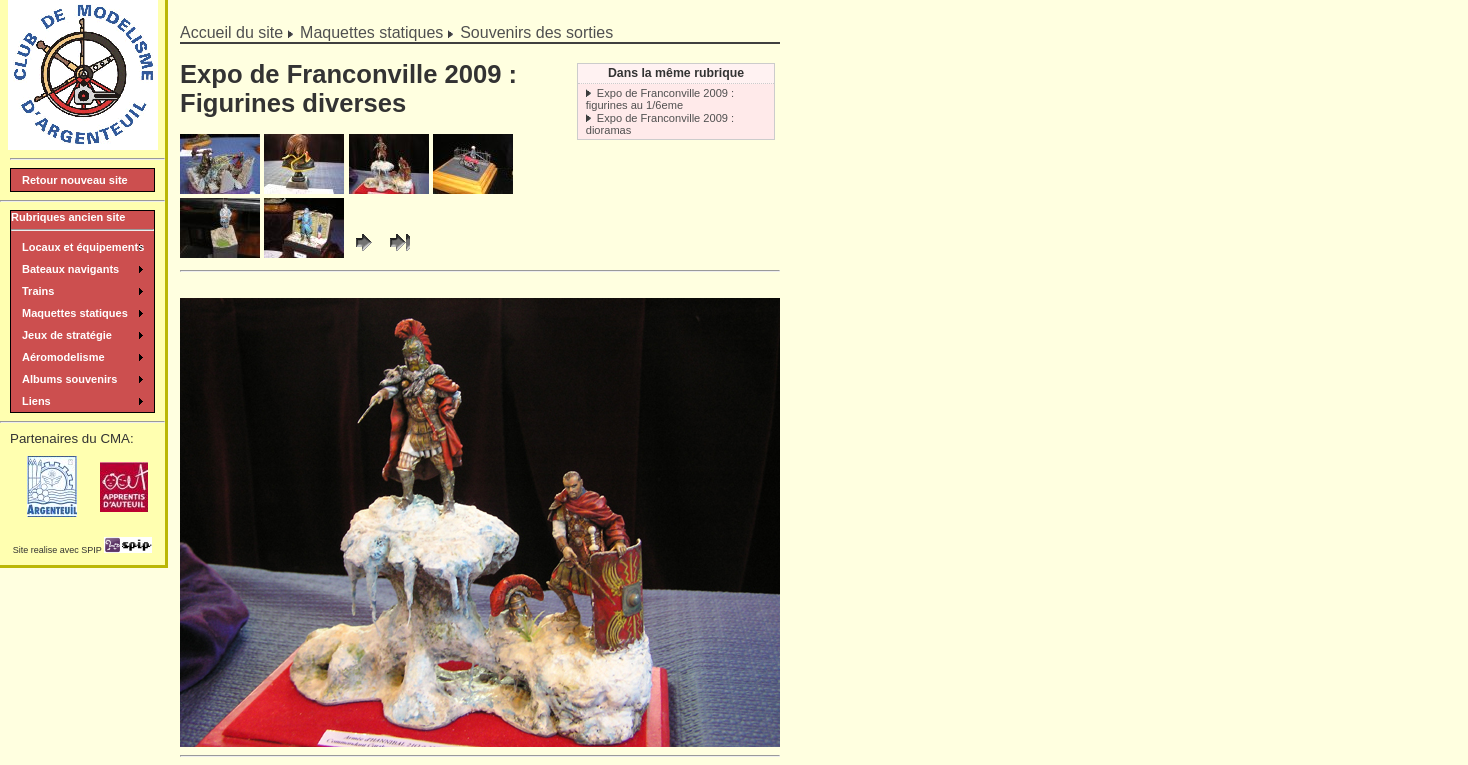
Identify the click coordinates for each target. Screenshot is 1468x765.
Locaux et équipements (83, 247)
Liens (36, 401)
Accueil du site (231, 32)
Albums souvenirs (69, 379)
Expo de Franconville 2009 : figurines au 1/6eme (660, 99)
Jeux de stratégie (67, 335)
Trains (38, 291)
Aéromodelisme (63, 357)
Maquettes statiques (371, 32)
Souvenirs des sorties (536, 32)
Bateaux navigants (70, 269)
